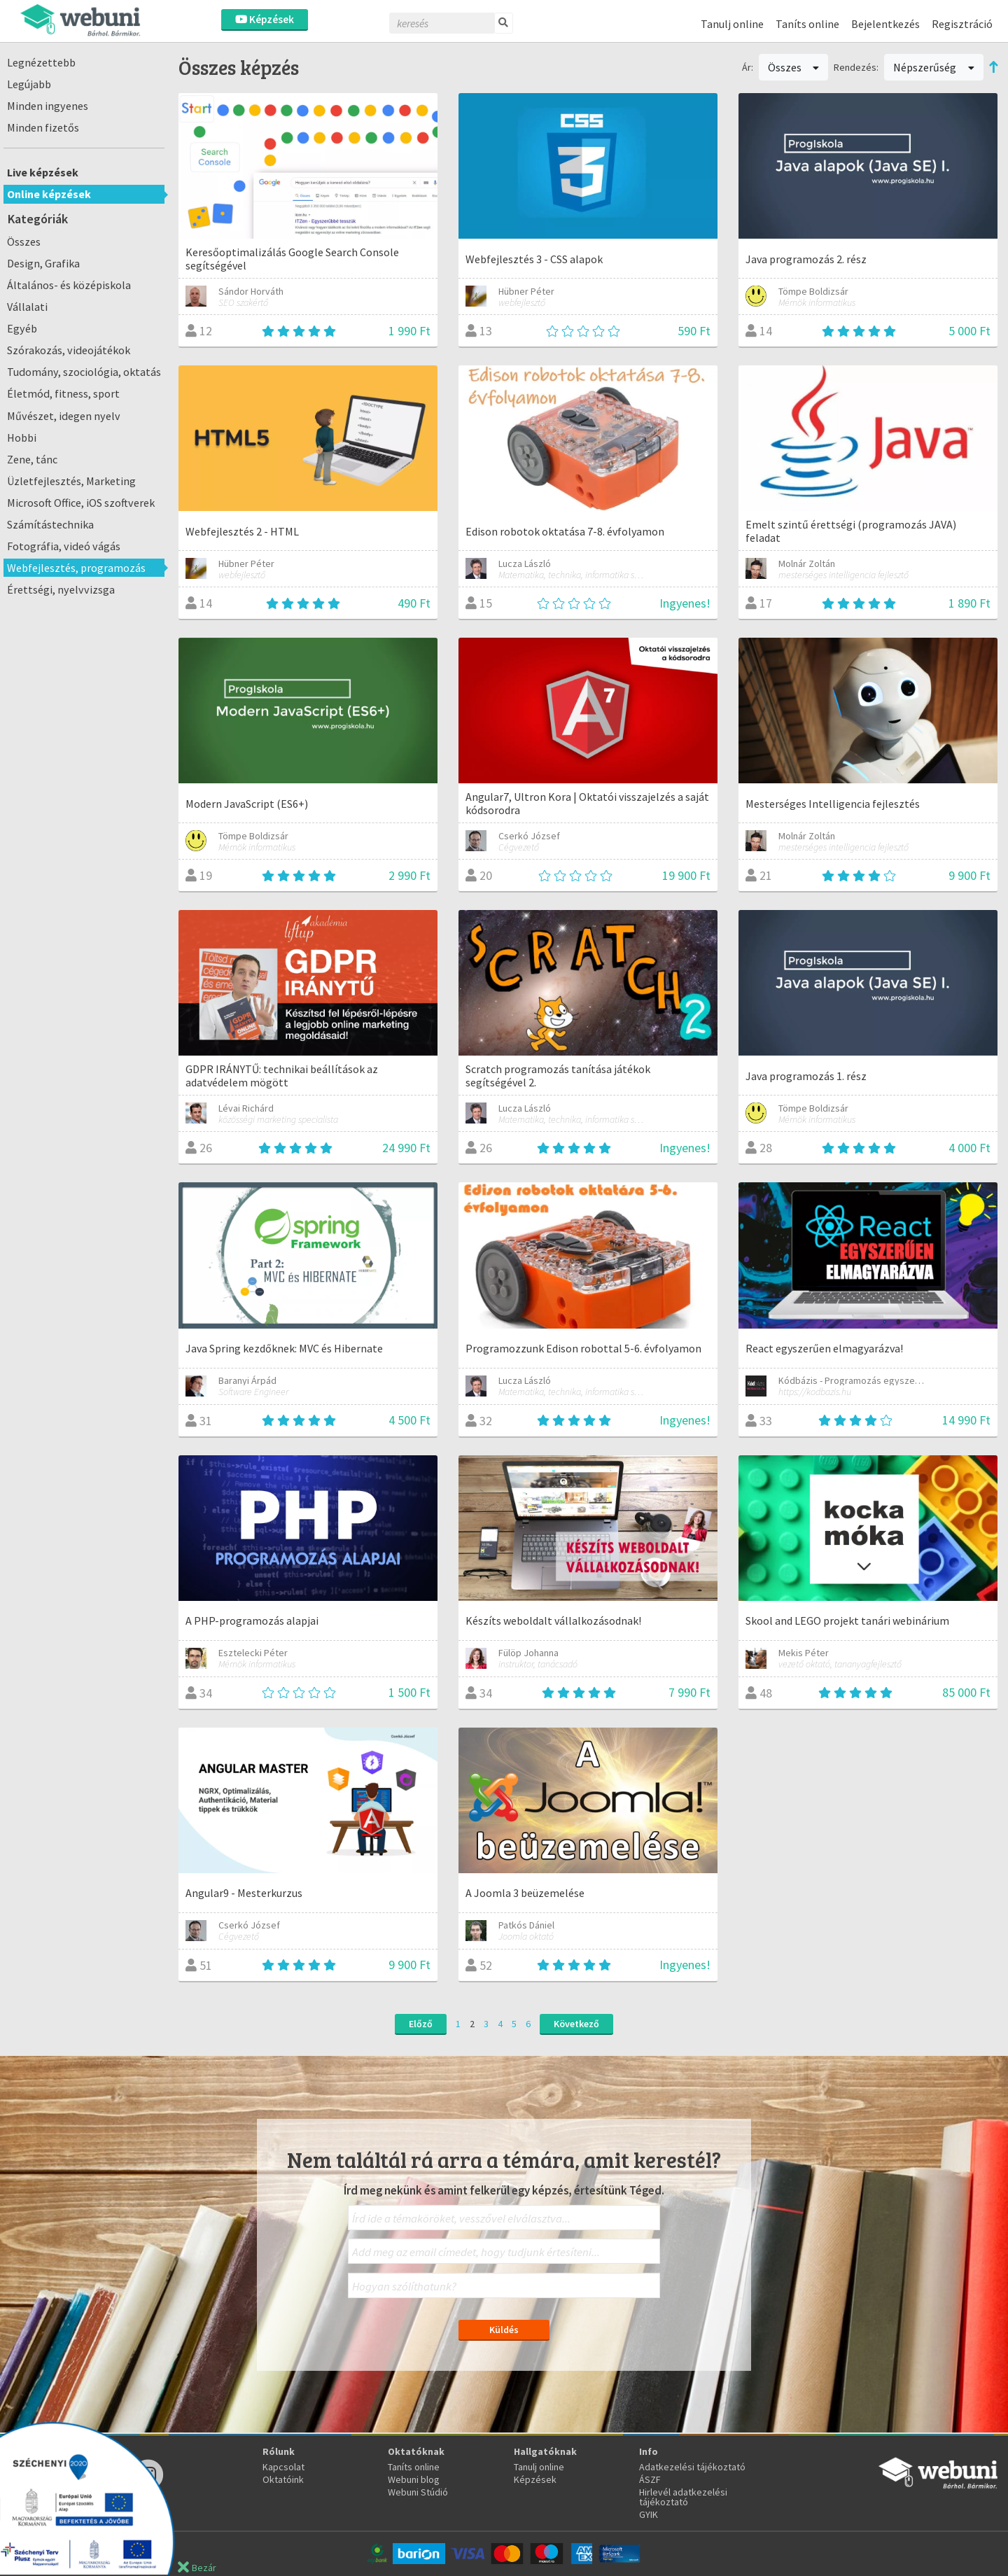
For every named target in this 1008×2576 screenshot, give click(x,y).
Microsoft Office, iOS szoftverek (81, 503)
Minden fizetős (43, 127)
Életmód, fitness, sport (63, 393)
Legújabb (29, 84)
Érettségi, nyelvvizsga (61, 589)
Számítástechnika (50, 524)
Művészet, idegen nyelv (63, 416)
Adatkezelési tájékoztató (692, 2466)
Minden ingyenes (47, 106)
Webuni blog (414, 2479)
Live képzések (42, 172)
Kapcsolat (283, 2466)
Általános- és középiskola (69, 285)
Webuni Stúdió (418, 2492)
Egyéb (22, 328)
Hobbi (21, 437)
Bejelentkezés (885, 24)
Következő (576, 2023)
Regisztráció (962, 24)
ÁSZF (650, 2479)
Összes (24, 241)
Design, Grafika (43, 263)
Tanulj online (732, 24)
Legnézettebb (41, 62)
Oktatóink (283, 2479)
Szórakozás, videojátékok (68, 350)
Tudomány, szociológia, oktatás (84, 372)
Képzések (264, 19)
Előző (421, 2023)
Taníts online (807, 24)
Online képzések (49, 194)
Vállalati (27, 307)
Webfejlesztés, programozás (76, 568)
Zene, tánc (32, 459)
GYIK (648, 2514)
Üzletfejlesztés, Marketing (71, 481)
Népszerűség (933, 67)
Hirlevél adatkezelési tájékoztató (683, 2497)
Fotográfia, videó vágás (63, 546)
